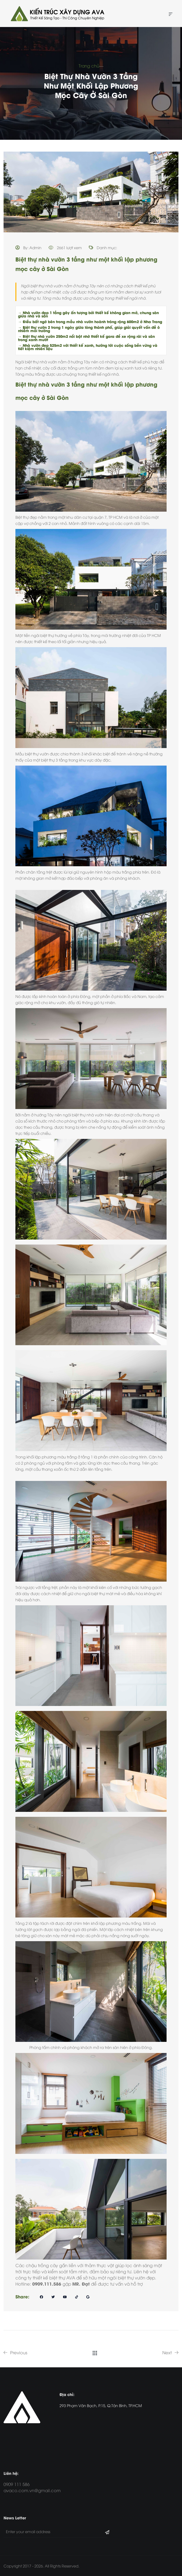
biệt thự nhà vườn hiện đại (96, 1114)
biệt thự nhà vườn (41, 361)
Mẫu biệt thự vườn (32, 753)
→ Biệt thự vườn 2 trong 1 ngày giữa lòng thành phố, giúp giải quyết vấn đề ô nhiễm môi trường (89, 329)
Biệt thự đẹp (26, 517)
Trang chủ (89, 65)
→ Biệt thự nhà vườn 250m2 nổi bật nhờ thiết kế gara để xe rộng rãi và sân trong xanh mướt (86, 338)
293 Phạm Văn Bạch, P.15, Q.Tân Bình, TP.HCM (100, 2405)
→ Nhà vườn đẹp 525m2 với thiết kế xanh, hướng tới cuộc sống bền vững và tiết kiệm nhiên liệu (87, 347)
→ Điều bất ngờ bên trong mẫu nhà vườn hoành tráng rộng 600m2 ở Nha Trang (90, 321)
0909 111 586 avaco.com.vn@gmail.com (32, 2487)
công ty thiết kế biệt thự (40, 2277)
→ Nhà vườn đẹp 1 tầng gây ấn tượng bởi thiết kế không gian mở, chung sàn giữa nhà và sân (88, 314)
